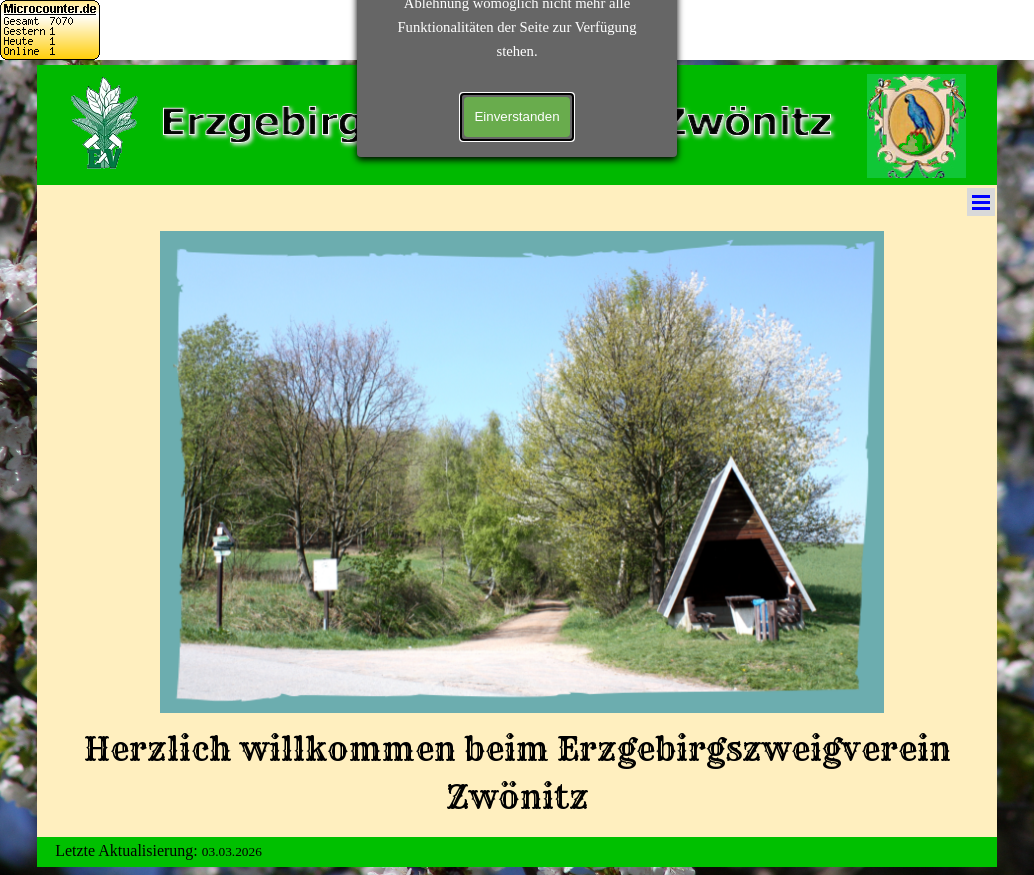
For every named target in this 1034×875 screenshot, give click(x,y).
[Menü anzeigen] (981, 202)
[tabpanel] (517, 773)
